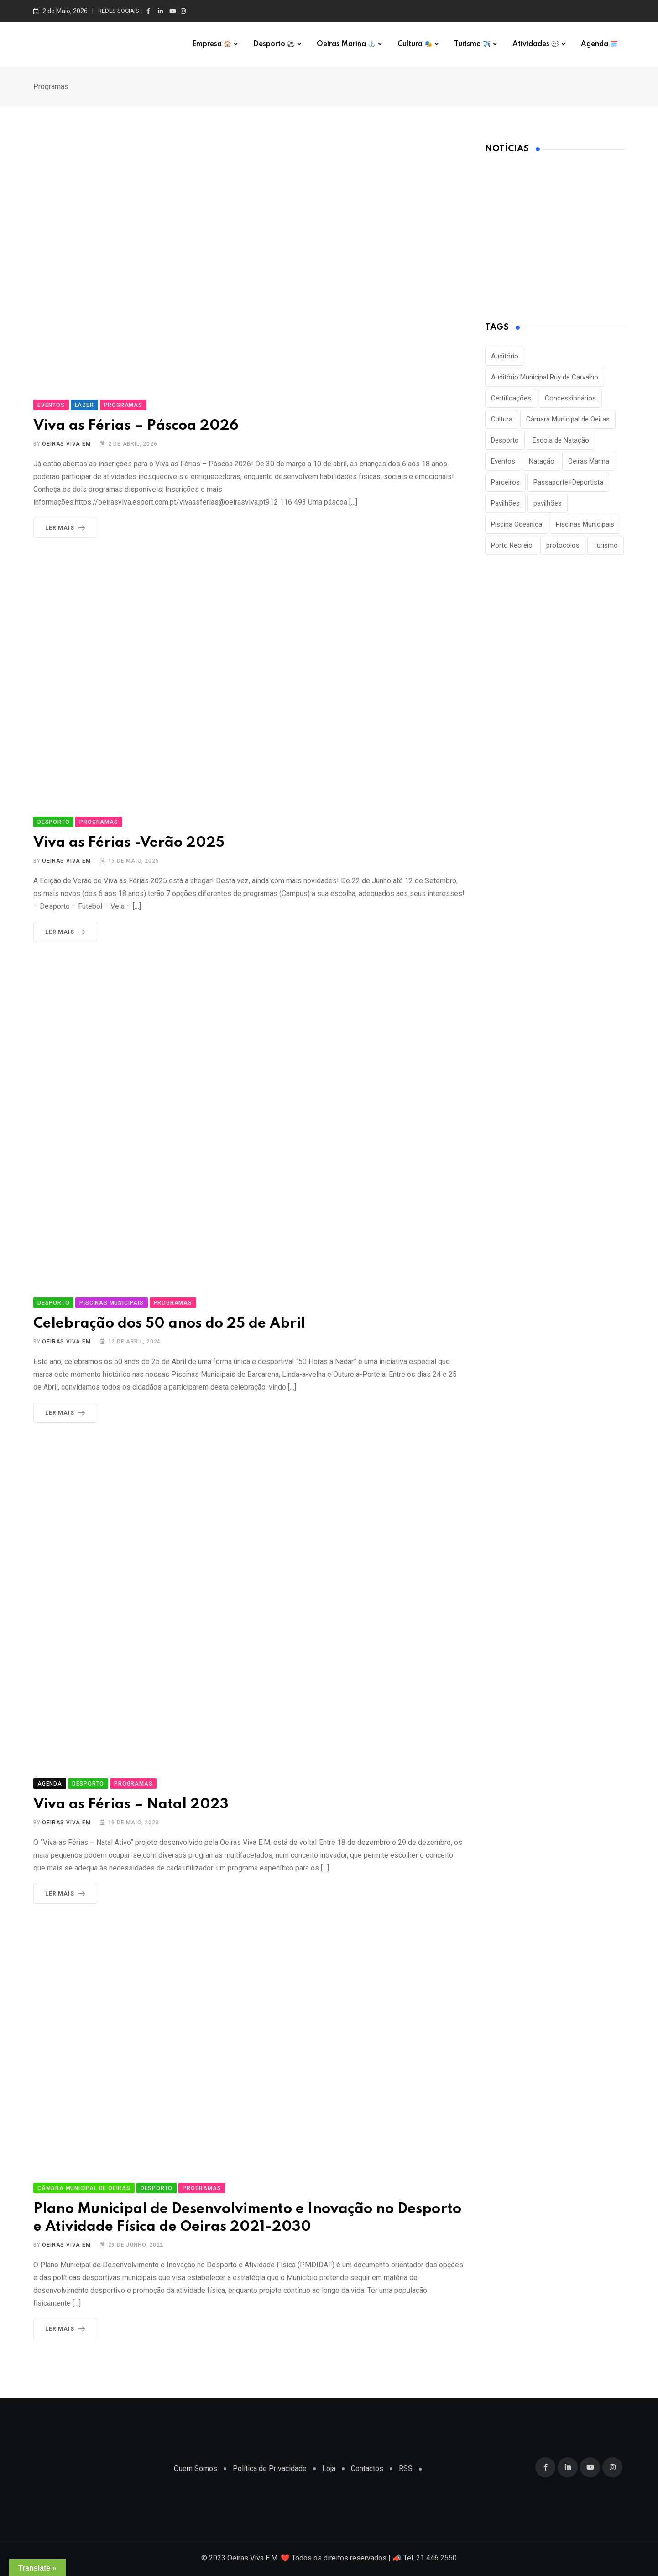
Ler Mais (67, 528)
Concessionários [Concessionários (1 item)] (570, 398)
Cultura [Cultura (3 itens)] (501, 419)
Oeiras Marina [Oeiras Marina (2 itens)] (588, 461)
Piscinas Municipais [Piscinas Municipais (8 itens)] (585, 524)
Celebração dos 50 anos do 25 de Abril (169, 1324)
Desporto (274, 44)
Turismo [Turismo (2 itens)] (605, 545)
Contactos (367, 2468)
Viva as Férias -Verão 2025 (129, 843)
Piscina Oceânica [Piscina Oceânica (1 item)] (516, 524)
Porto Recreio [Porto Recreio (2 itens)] (512, 545)
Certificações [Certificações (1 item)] (511, 398)
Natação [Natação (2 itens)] (541, 461)
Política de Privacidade (270, 2468)
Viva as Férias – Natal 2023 (131, 1804)
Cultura (414, 44)
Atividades (535, 44)
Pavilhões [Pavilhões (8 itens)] (505, 503)
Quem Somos (195, 2468)
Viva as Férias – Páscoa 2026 (136, 426)
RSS (406, 2468)
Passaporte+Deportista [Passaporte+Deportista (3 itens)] (568, 482)
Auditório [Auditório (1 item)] (504, 356)
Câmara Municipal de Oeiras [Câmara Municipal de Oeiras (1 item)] (568, 419)
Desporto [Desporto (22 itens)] (505, 440)
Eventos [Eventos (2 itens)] (503, 461)
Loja (328, 2468)
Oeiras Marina (346, 44)
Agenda (599, 44)
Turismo (472, 44)
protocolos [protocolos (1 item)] (563, 545)
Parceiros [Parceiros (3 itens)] (505, 482)
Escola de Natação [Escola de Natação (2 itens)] (561, 440)
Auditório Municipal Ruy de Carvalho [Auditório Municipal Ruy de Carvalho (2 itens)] (544, 377)
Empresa (211, 44)
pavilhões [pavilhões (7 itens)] (547, 503)
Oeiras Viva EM (66, 444)
